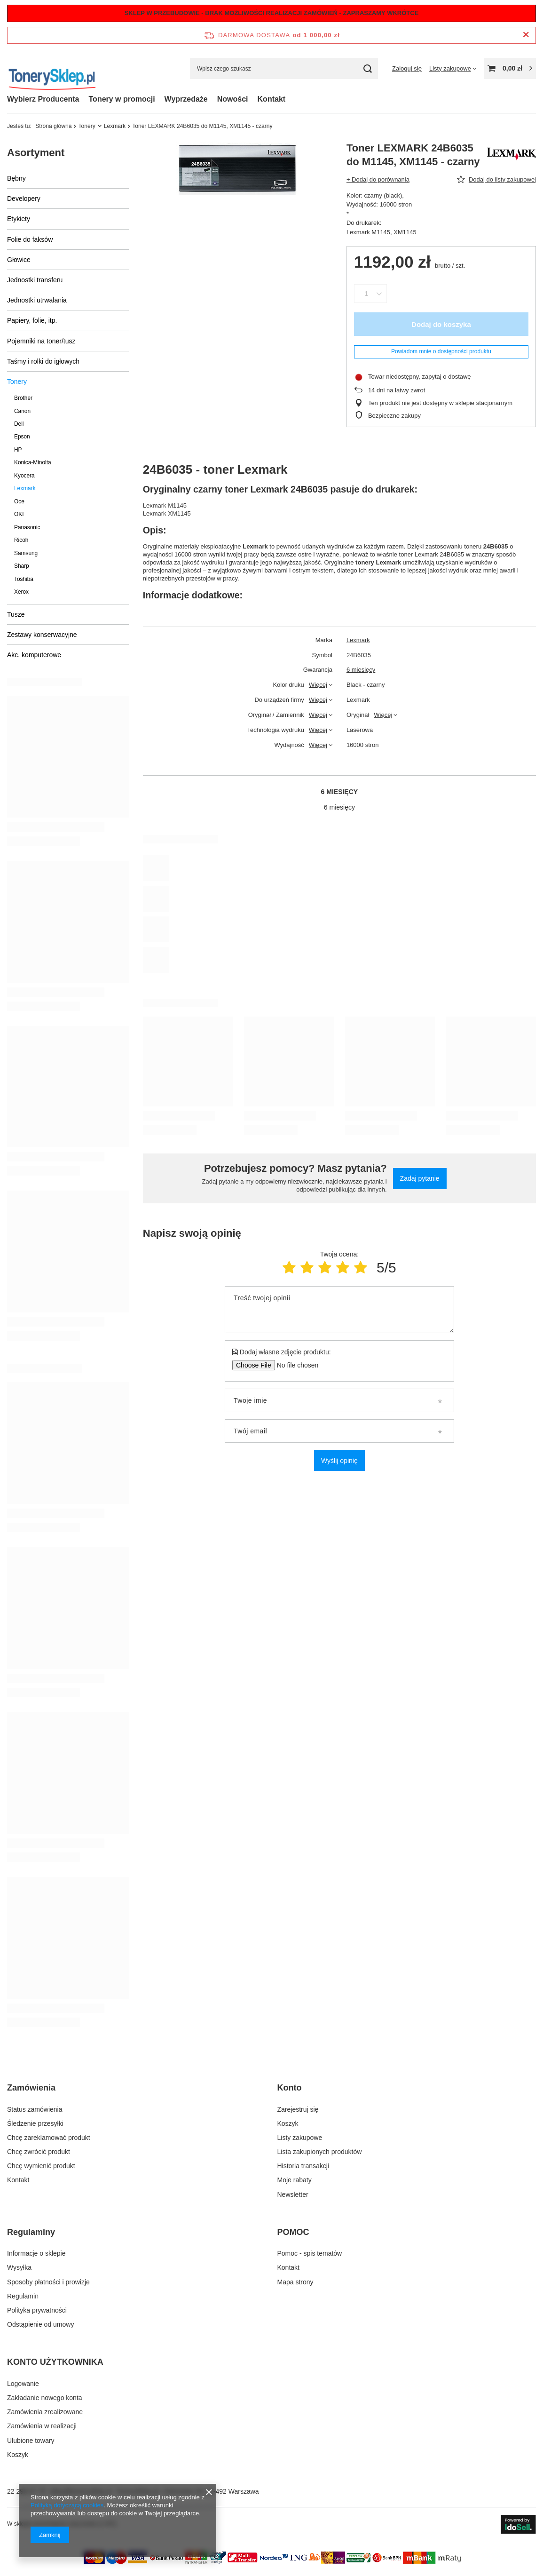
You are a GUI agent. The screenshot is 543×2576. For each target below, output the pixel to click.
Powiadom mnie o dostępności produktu (441, 351)
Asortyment (35, 153)
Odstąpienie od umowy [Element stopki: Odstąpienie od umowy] (40, 2324)
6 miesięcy (360, 669)
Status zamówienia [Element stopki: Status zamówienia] (35, 2109)
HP (18, 449)
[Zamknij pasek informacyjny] (525, 35)
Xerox (21, 591)
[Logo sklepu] (51, 68)
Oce (19, 501)
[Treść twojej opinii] (339, 1309)
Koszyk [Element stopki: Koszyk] (288, 2123)
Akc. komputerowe (34, 655)
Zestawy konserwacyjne (42, 634)
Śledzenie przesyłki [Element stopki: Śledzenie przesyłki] (35, 2123)
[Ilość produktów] (366, 293)
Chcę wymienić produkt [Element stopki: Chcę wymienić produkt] (41, 2166)
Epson (22, 436)
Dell (19, 424)
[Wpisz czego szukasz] (284, 68)
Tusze (16, 614)
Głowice (19, 259)
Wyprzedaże (186, 99)
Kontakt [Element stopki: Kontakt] (18, 2180)
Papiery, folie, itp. (32, 320)
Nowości (232, 99)
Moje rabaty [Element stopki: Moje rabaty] (294, 2180)
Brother (23, 398)
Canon (22, 411)
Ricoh (21, 540)
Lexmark (115, 126)
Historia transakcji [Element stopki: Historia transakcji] (303, 2166)
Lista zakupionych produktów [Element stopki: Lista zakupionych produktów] (319, 2151)
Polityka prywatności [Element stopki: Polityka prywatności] (37, 2310)
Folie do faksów (30, 239)
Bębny (16, 178)
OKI (19, 514)
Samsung (26, 553)
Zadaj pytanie (420, 1178)
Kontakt (272, 99)
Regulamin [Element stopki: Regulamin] (23, 2296)
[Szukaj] (367, 68)
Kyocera (24, 475)
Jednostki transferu (35, 280)
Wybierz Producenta (43, 99)
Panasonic (27, 527)
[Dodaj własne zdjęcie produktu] (294, 1365)
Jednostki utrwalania (37, 300)
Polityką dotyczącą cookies (67, 2505)
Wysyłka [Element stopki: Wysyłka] (19, 2267)
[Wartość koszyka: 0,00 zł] (510, 68)
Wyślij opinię (339, 1460)
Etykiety (18, 219)
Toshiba (23, 579)
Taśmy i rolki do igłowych (43, 361)
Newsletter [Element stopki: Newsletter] (292, 2194)
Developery (23, 198)
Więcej (318, 684)
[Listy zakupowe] (452, 68)
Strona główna (53, 126)
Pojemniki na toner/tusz (41, 341)
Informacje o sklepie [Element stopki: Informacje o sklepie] (36, 2253)
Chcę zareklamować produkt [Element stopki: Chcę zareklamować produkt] (48, 2137)
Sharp (21, 566)
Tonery (86, 126)
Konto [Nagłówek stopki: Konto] (289, 2087)
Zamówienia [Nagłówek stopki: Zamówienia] (31, 2087)
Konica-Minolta (32, 462)
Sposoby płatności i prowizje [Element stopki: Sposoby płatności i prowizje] (48, 2282)
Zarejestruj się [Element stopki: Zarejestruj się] (298, 2109)
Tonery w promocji (122, 99)
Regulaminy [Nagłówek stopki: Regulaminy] (31, 2232)
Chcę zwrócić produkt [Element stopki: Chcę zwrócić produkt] (38, 2151)
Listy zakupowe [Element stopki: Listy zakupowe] (300, 2137)
